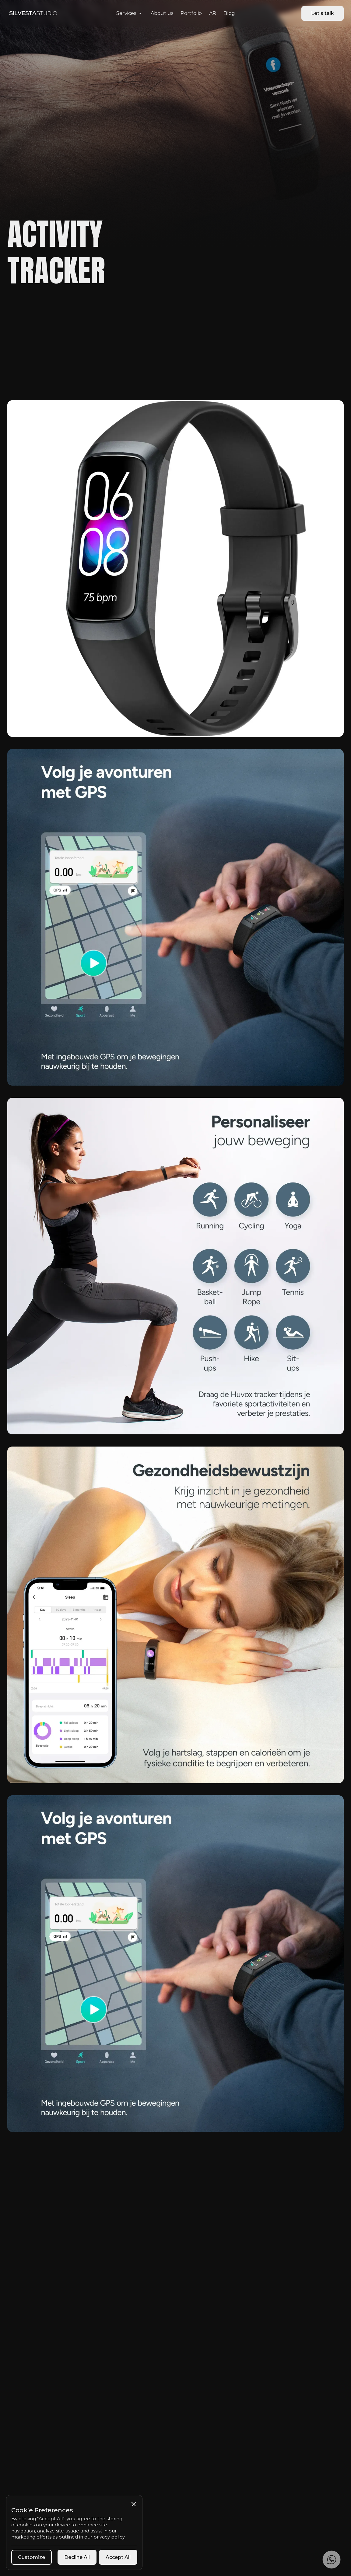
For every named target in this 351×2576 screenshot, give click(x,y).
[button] (130, 13)
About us (162, 13)
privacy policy (109, 2537)
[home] (33, 13)
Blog (229, 13)
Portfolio (191, 13)
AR (212, 13)
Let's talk (322, 13)
